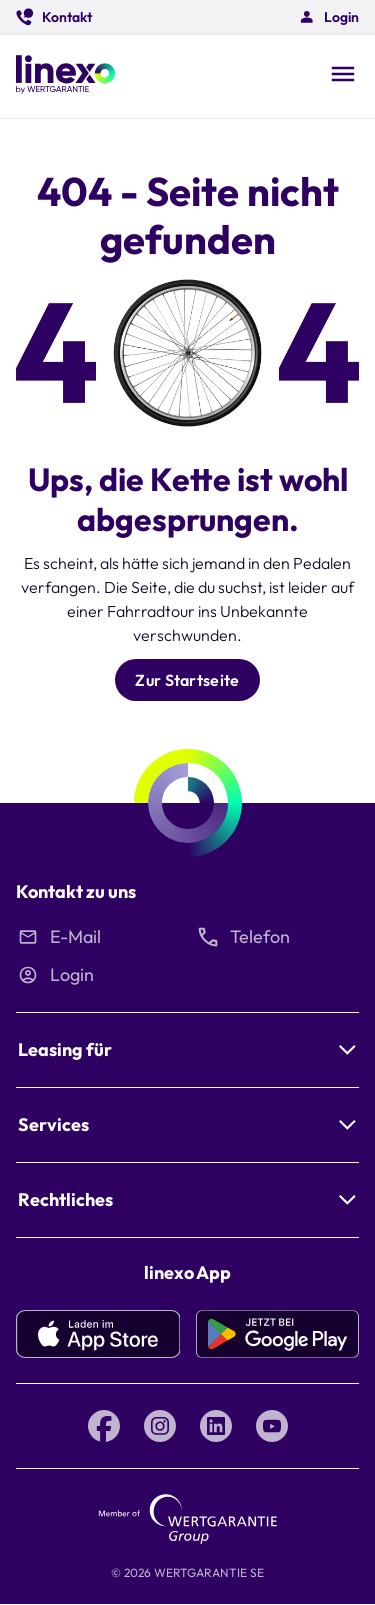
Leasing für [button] (65, 1049)
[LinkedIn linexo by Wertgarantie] (216, 1426)
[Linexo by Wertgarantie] (65, 76)
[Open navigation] (343, 76)
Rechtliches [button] (65, 1199)
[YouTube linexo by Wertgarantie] (272, 1426)
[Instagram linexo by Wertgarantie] (160, 1426)
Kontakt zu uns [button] (76, 891)
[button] (54, 17)
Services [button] (53, 1124)
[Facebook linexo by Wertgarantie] (104, 1426)
